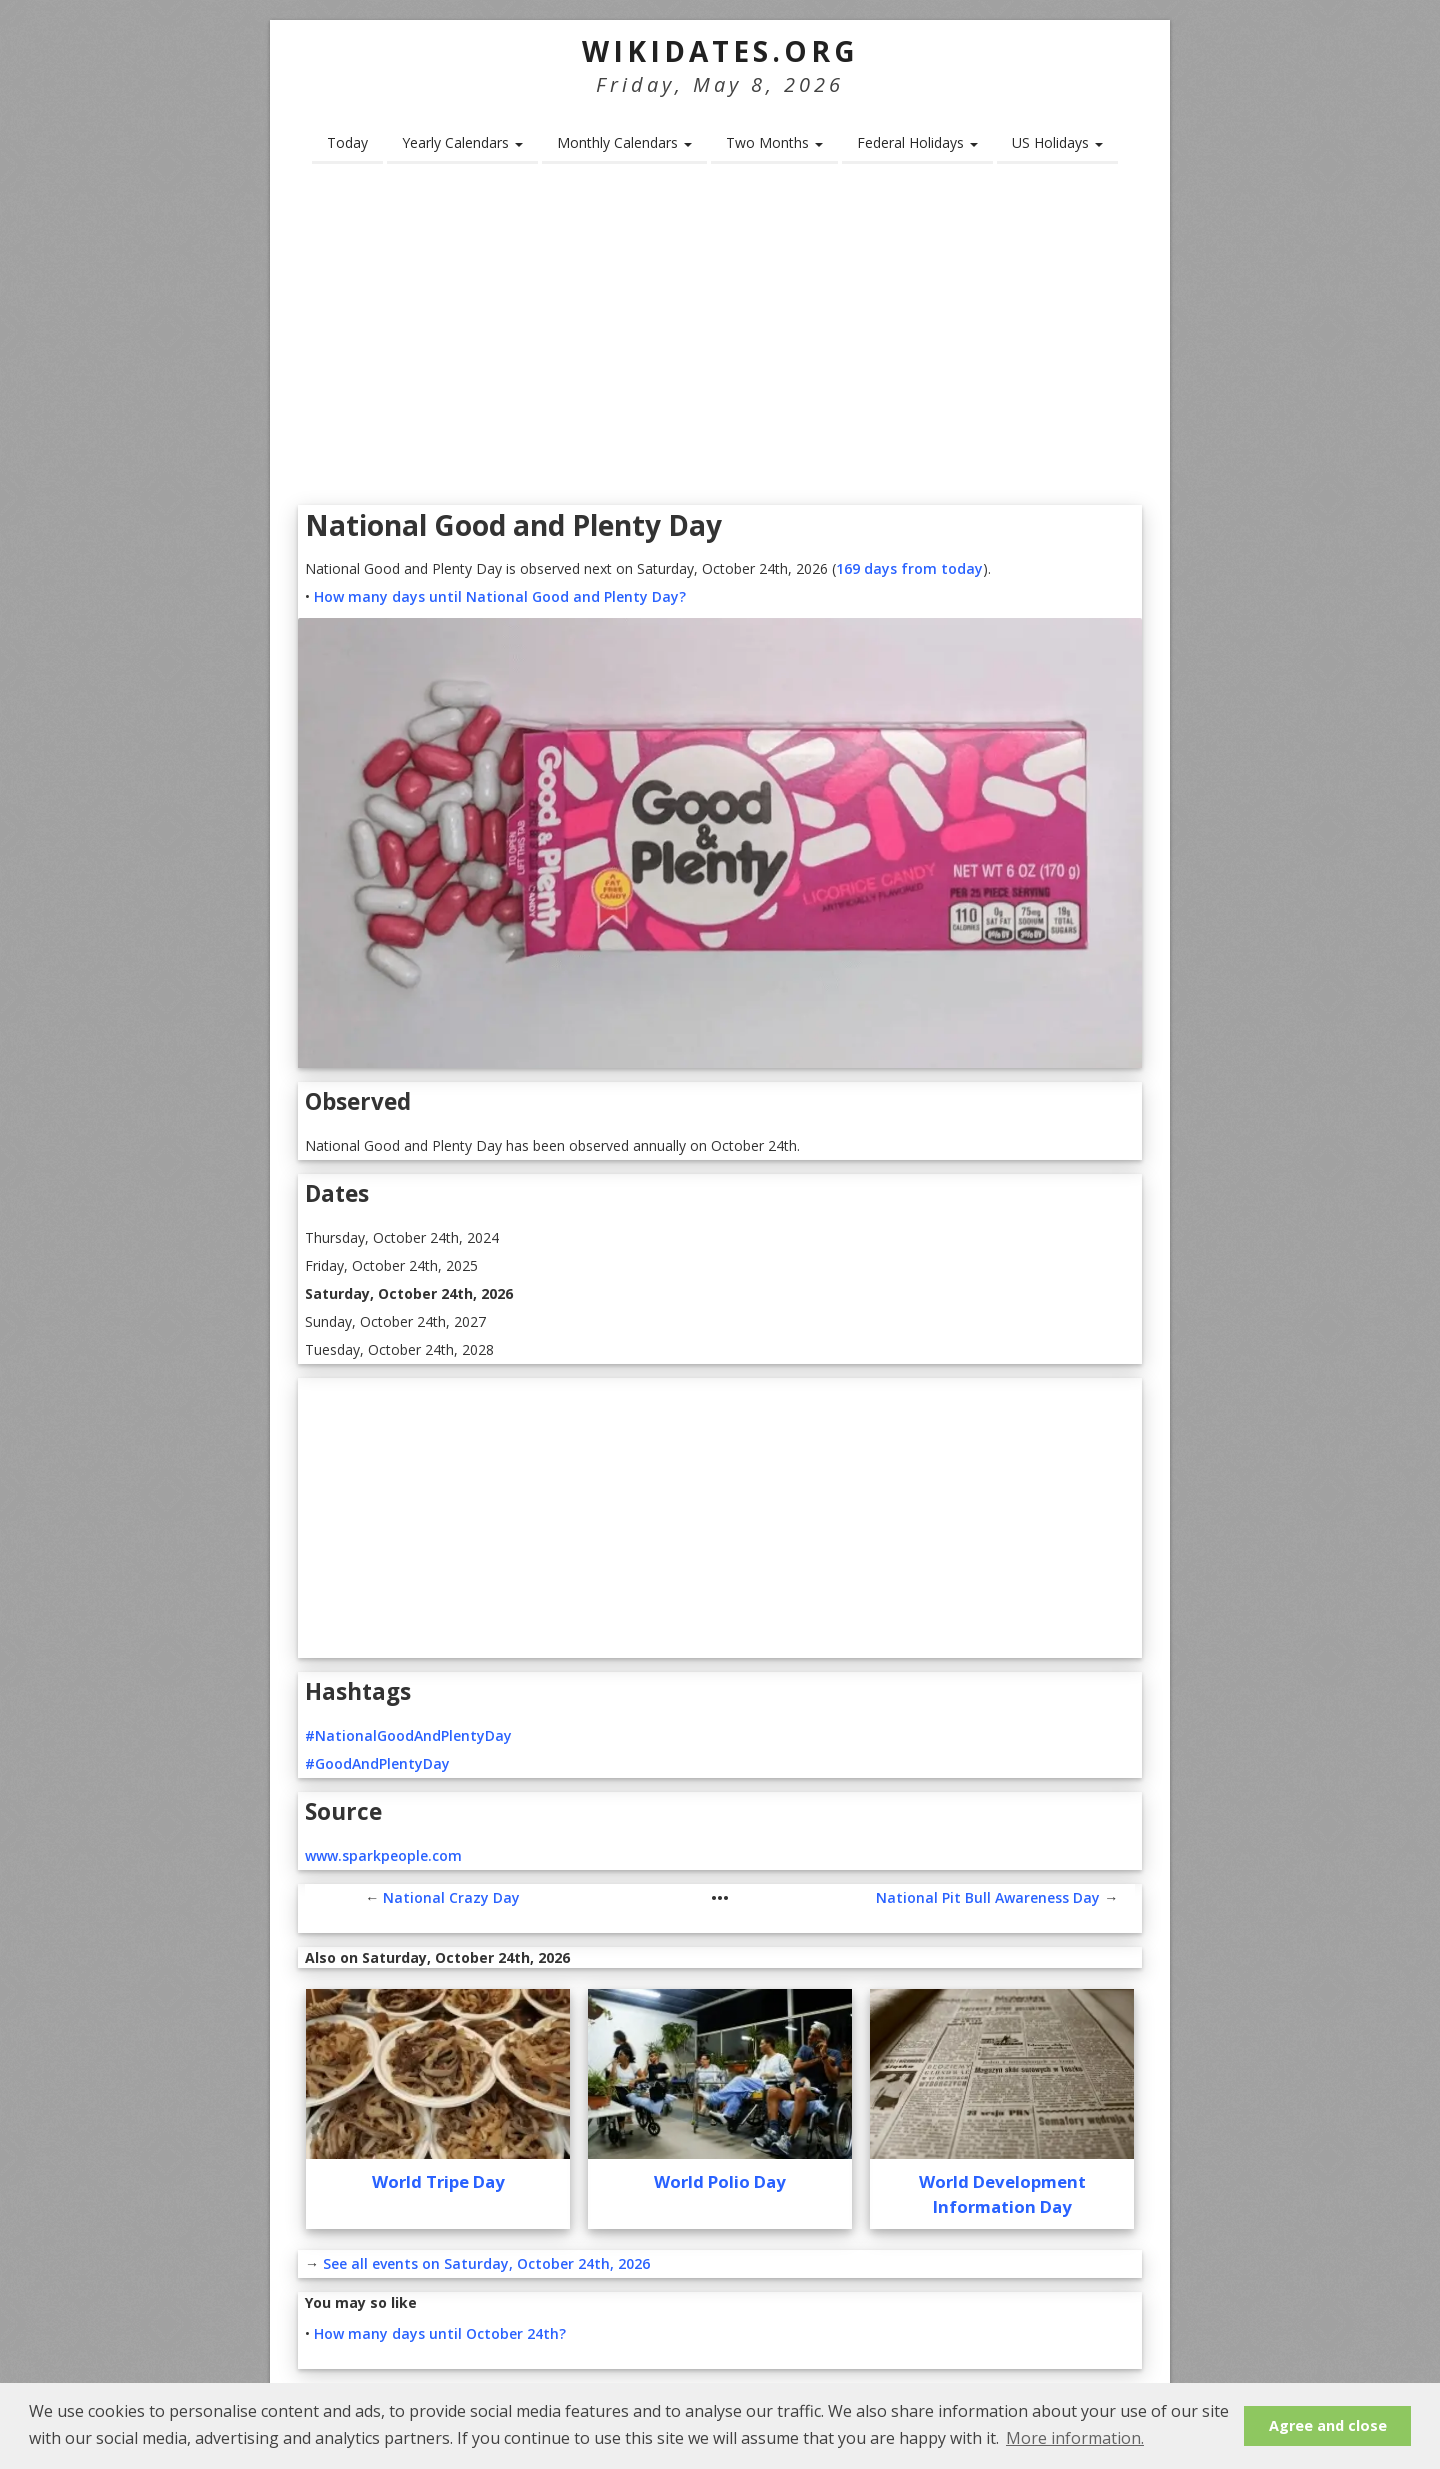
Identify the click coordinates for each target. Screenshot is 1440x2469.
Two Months (774, 142)
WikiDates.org (720, 51)
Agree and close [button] (1328, 2425)
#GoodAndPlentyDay (377, 1763)
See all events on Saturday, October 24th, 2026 (486, 2263)
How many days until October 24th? (440, 2333)
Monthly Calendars (624, 142)
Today (347, 142)
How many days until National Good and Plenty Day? (500, 596)
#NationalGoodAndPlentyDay (408, 1735)
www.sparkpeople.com (383, 1855)
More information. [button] (1075, 2438)
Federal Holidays (917, 142)
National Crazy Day (451, 1897)
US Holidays (1057, 142)
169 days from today (909, 568)
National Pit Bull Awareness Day (988, 1897)
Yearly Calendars (462, 142)
